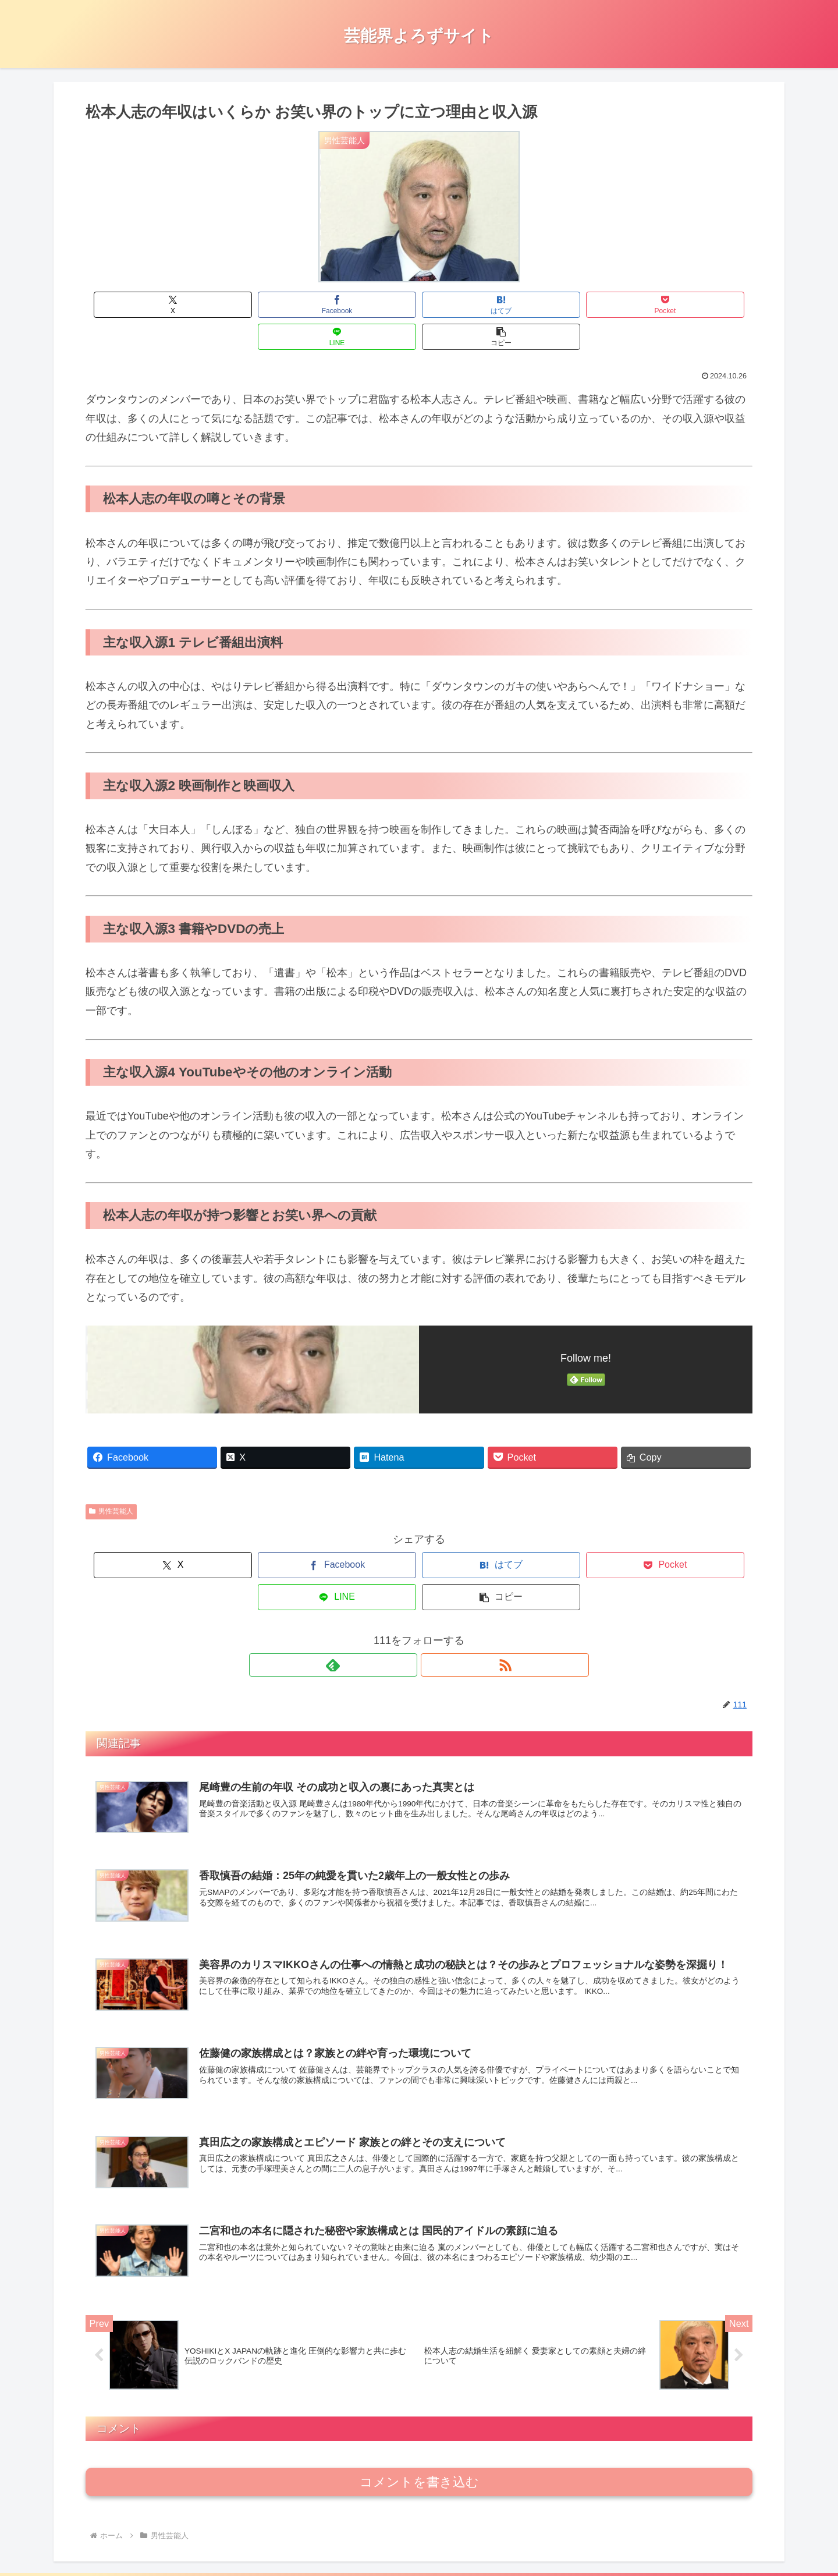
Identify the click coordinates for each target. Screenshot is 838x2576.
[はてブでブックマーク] (363, 305)
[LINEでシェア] (587, 305)
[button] (699, 305)
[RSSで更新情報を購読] (432, 1601)
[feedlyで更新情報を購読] (405, 1601)
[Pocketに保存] (475, 305)
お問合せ (610, 2540)
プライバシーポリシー (732, 2540)
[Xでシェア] (139, 305)
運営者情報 (659, 2540)
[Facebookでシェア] (251, 305)
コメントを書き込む (419, 2418)
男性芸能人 (111, 1479)
